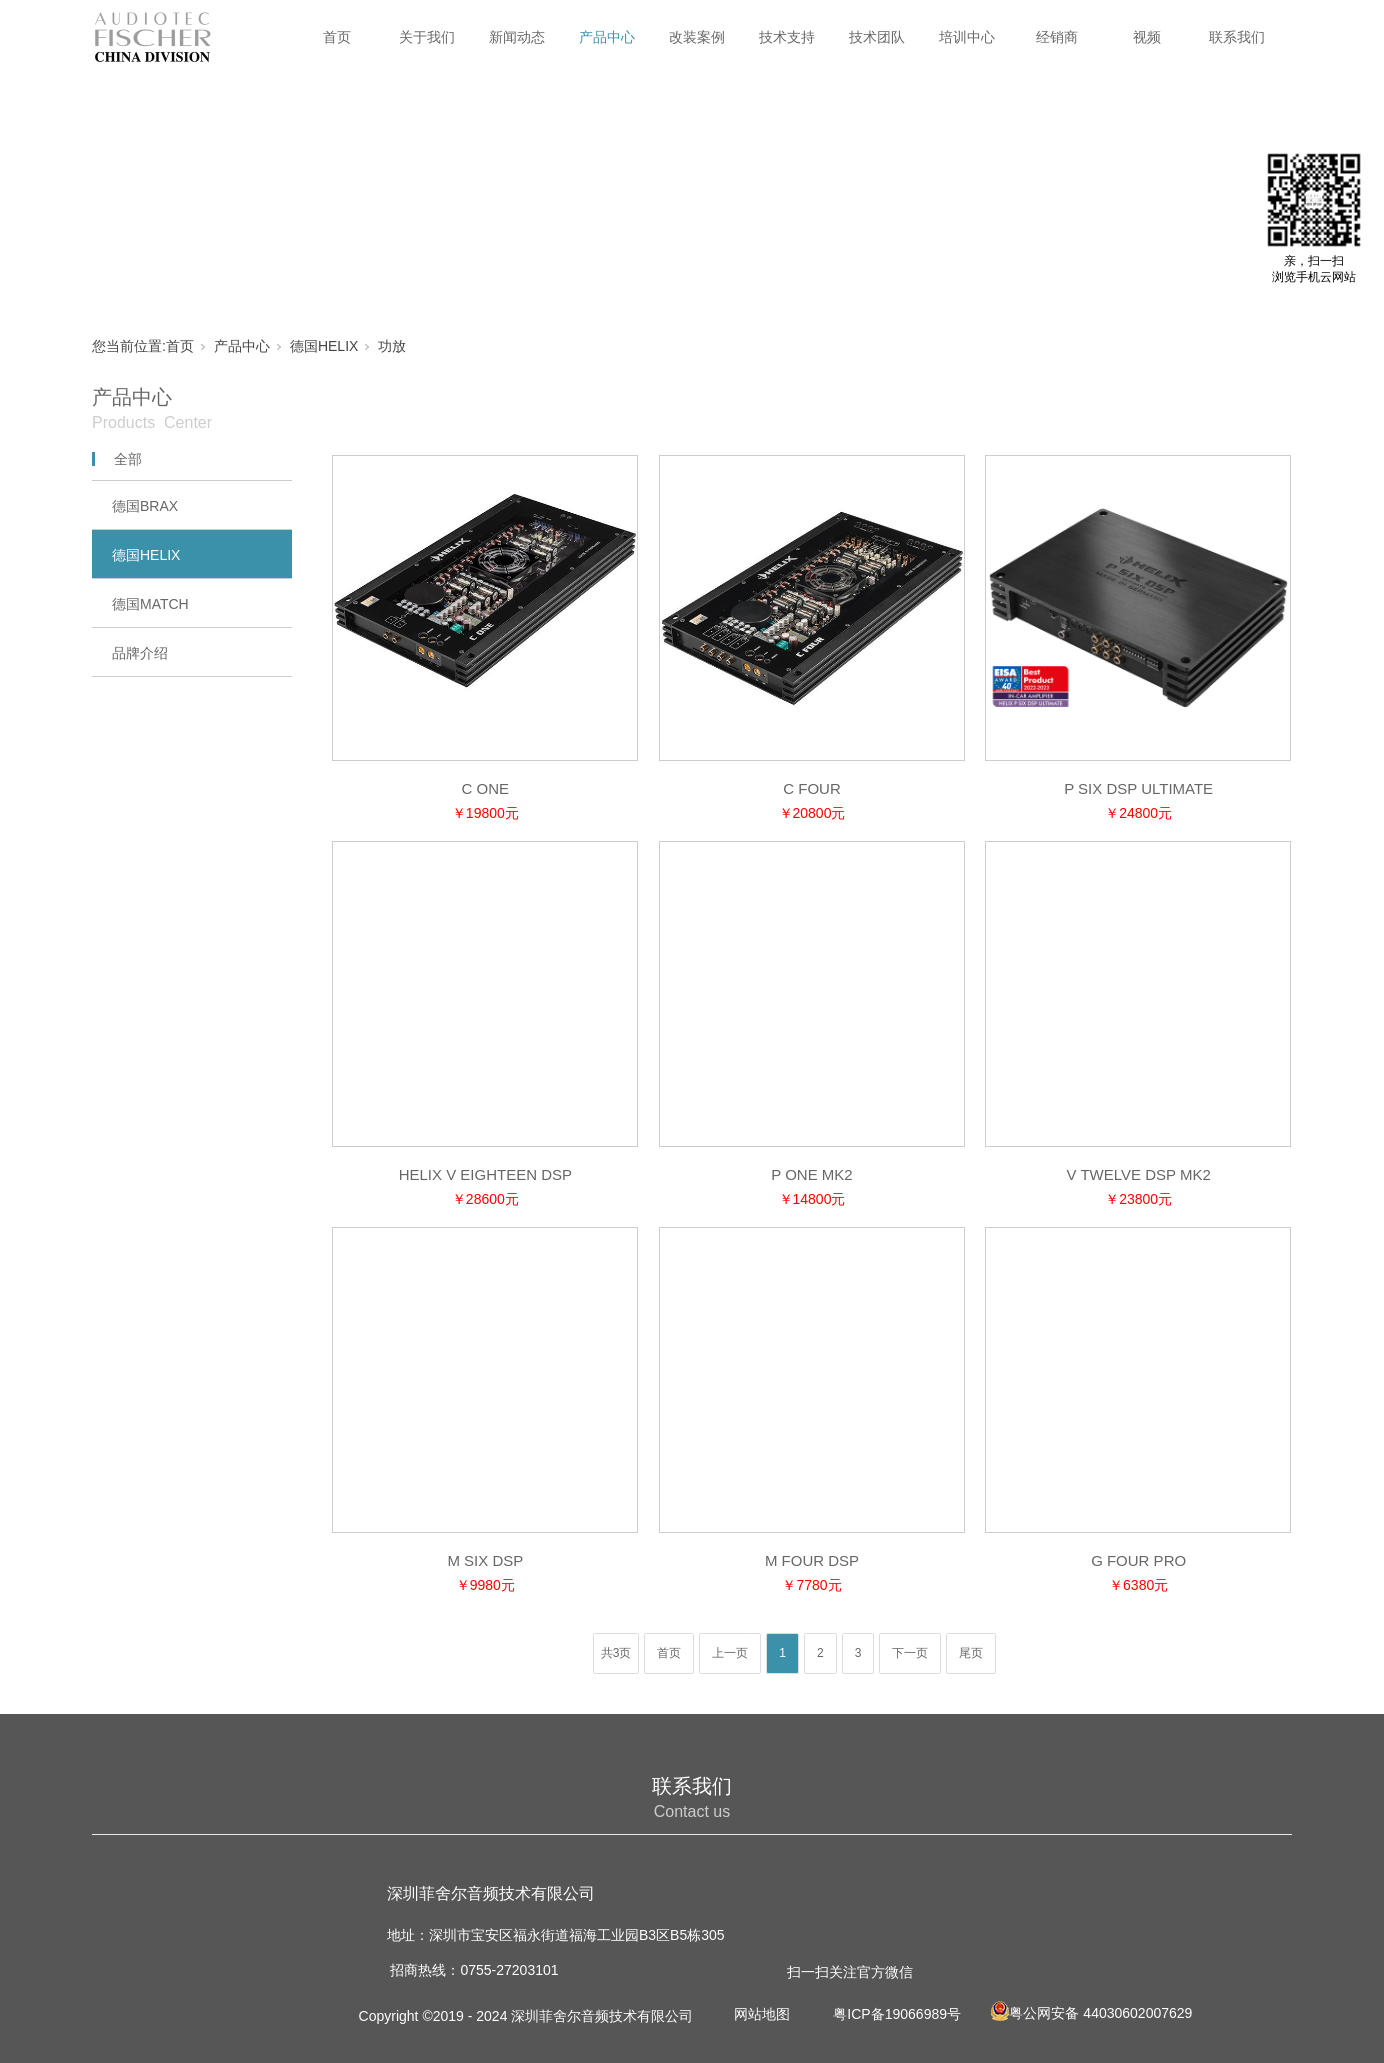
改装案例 (697, 37)
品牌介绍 (140, 653)
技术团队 (877, 37)
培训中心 (967, 37)
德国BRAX (145, 506)
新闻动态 (517, 37)
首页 (337, 37)
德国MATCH (150, 604)
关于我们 (427, 37)
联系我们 (1237, 37)
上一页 (730, 1653)
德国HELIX (324, 346)
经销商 (1057, 37)
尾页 (971, 1653)
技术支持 (787, 37)
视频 (1147, 37)
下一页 (910, 1653)
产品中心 (607, 37)
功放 (392, 346)
